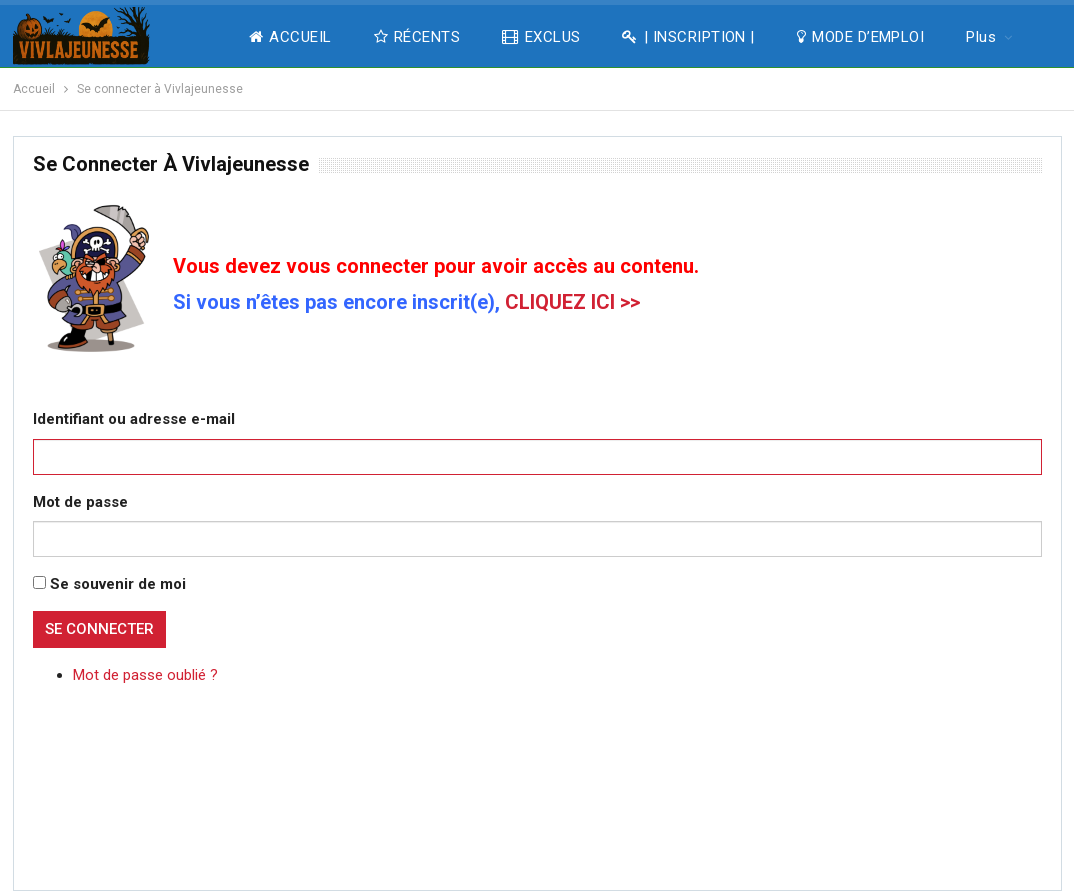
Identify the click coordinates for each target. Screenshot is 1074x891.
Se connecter (99, 629)
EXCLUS (541, 37)
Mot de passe (80, 502)
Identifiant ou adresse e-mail (134, 419)
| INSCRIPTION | (688, 37)
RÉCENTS (417, 37)
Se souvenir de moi (118, 584)
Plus (981, 37)
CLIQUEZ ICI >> (572, 302)
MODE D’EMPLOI (860, 37)
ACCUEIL (290, 37)
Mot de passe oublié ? (145, 675)
